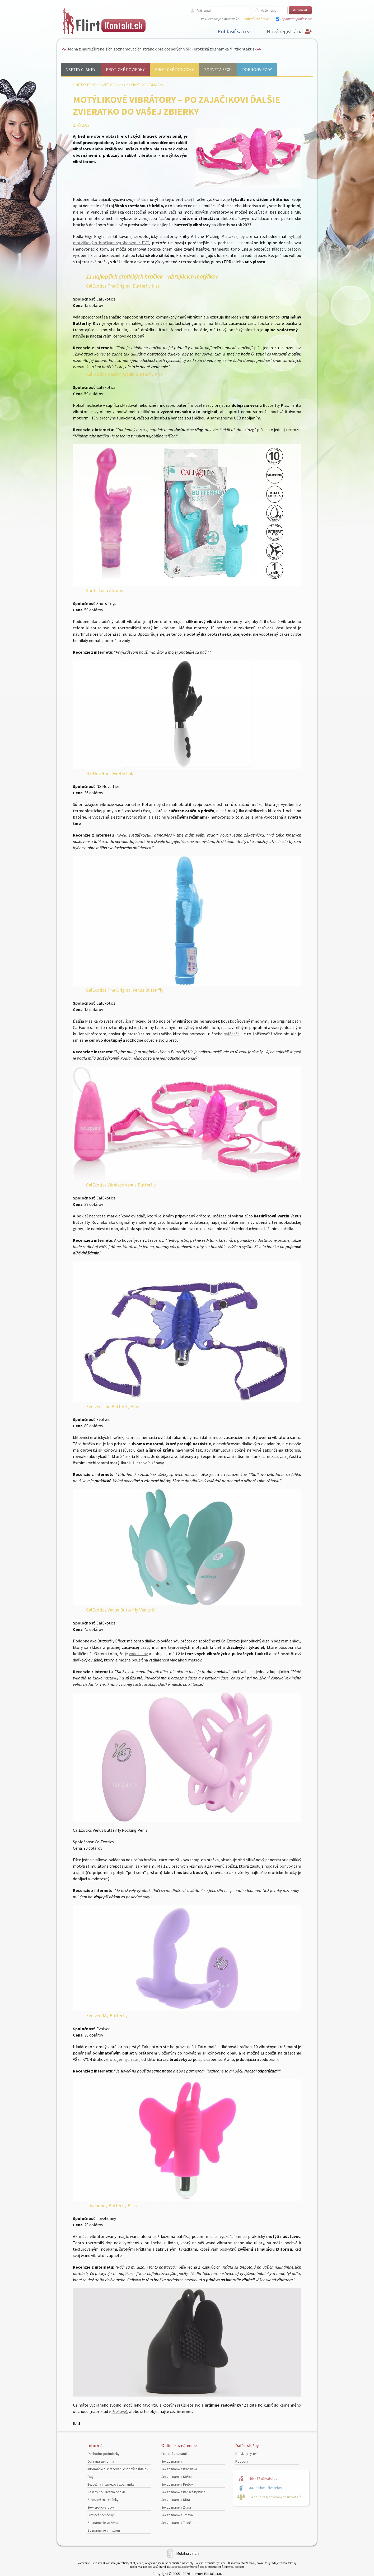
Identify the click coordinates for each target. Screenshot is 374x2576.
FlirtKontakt (84, 84)
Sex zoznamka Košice (176, 2477)
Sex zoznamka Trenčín (177, 2522)
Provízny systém (247, 2454)
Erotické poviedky (125, 69)
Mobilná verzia (187, 2553)
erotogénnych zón (122, 2059)
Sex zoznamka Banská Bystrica (183, 2492)
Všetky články (80, 69)
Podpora (241, 2461)
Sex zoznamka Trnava (177, 2515)
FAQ (90, 2477)
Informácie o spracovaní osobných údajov (117, 2469)
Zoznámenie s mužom (103, 2530)
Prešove (118, 2411)
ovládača (232, 1033)
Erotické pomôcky (174, 69)
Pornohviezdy (257, 69)
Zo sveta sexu (218, 69)
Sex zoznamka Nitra (175, 2499)
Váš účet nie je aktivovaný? (220, 19)
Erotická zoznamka (175, 2454)
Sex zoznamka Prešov (177, 2484)
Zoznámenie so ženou (103, 2522)
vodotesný (138, 1653)
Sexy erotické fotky (100, 2507)
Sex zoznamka (171, 2461)
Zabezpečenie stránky (102, 2499)
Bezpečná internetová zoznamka (110, 2484)
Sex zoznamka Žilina (176, 2507)
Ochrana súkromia (100, 2461)
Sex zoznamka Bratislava (179, 2469)
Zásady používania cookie (106, 2492)
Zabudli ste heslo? (256, 19)
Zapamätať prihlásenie (296, 19)
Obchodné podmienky (103, 2454)
